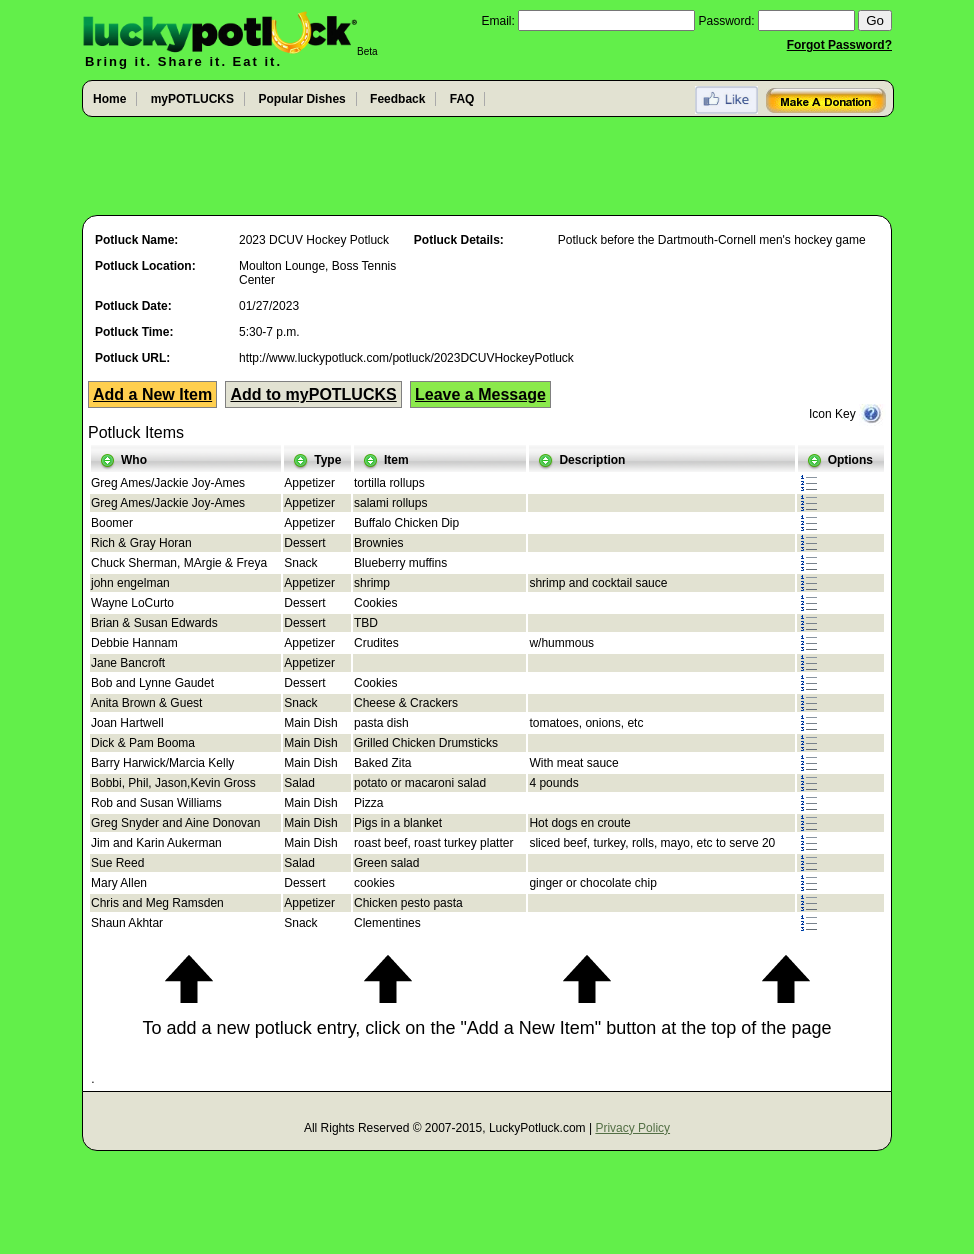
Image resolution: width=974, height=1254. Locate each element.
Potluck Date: (133, 306)
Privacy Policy (632, 1128)
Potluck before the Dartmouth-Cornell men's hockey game (712, 240)
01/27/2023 (269, 306)
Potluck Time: (134, 332)
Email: (497, 21)
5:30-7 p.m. (269, 332)
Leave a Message (480, 394)
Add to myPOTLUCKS (313, 394)
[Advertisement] (487, 167)
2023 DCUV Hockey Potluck (314, 240)
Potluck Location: (145, 266)
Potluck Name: (136, 240)
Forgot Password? (839, 45)
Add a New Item (152, 394)
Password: (727, 21)
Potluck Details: (459, 240)
